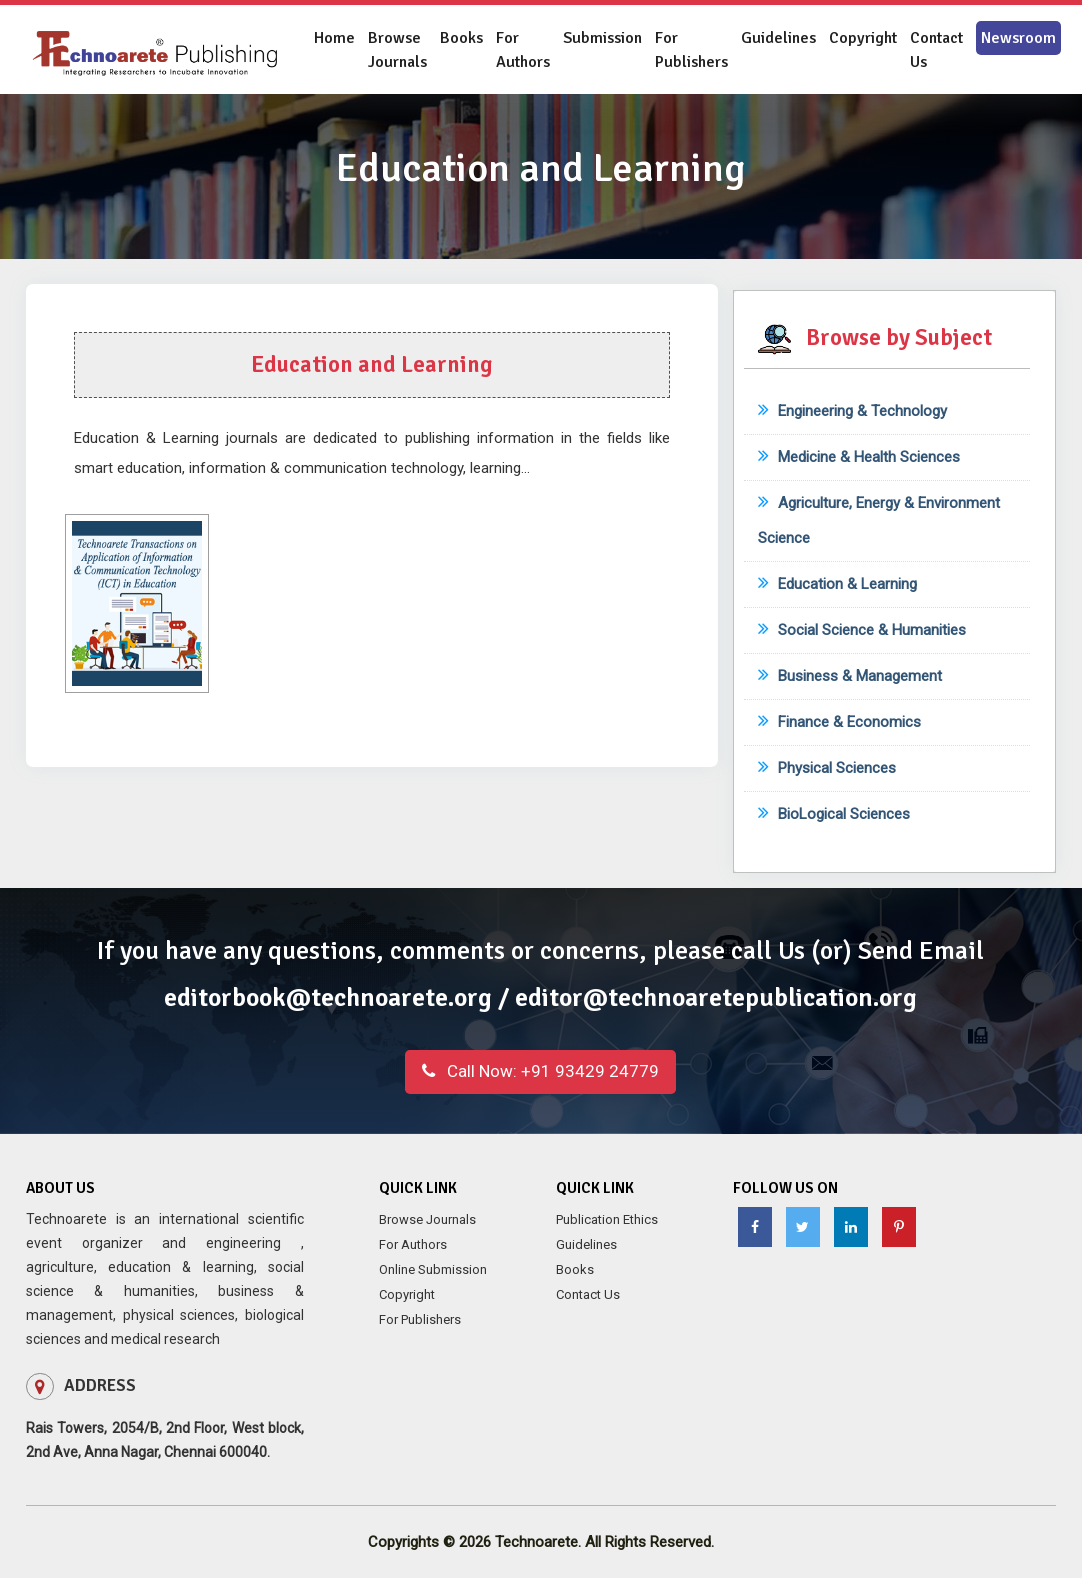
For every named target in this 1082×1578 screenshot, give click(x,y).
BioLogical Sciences (834, 814)
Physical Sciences (827, 768)
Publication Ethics (607, 1219)
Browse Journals (397, 50)
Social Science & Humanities (862, 630)
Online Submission (433, 1269)
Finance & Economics (839, 722)
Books (461, 38)
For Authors (523, 50)
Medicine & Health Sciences (859, 457)
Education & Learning (837, 584)
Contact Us (936, 50)
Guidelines (778, 38)
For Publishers (691, 50)
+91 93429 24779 (540, 1071)
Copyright (863, 38)
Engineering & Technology (852, 411)
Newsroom (1018, 38)
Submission (602, 38)
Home (334, 38)
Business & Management (850, 676)
